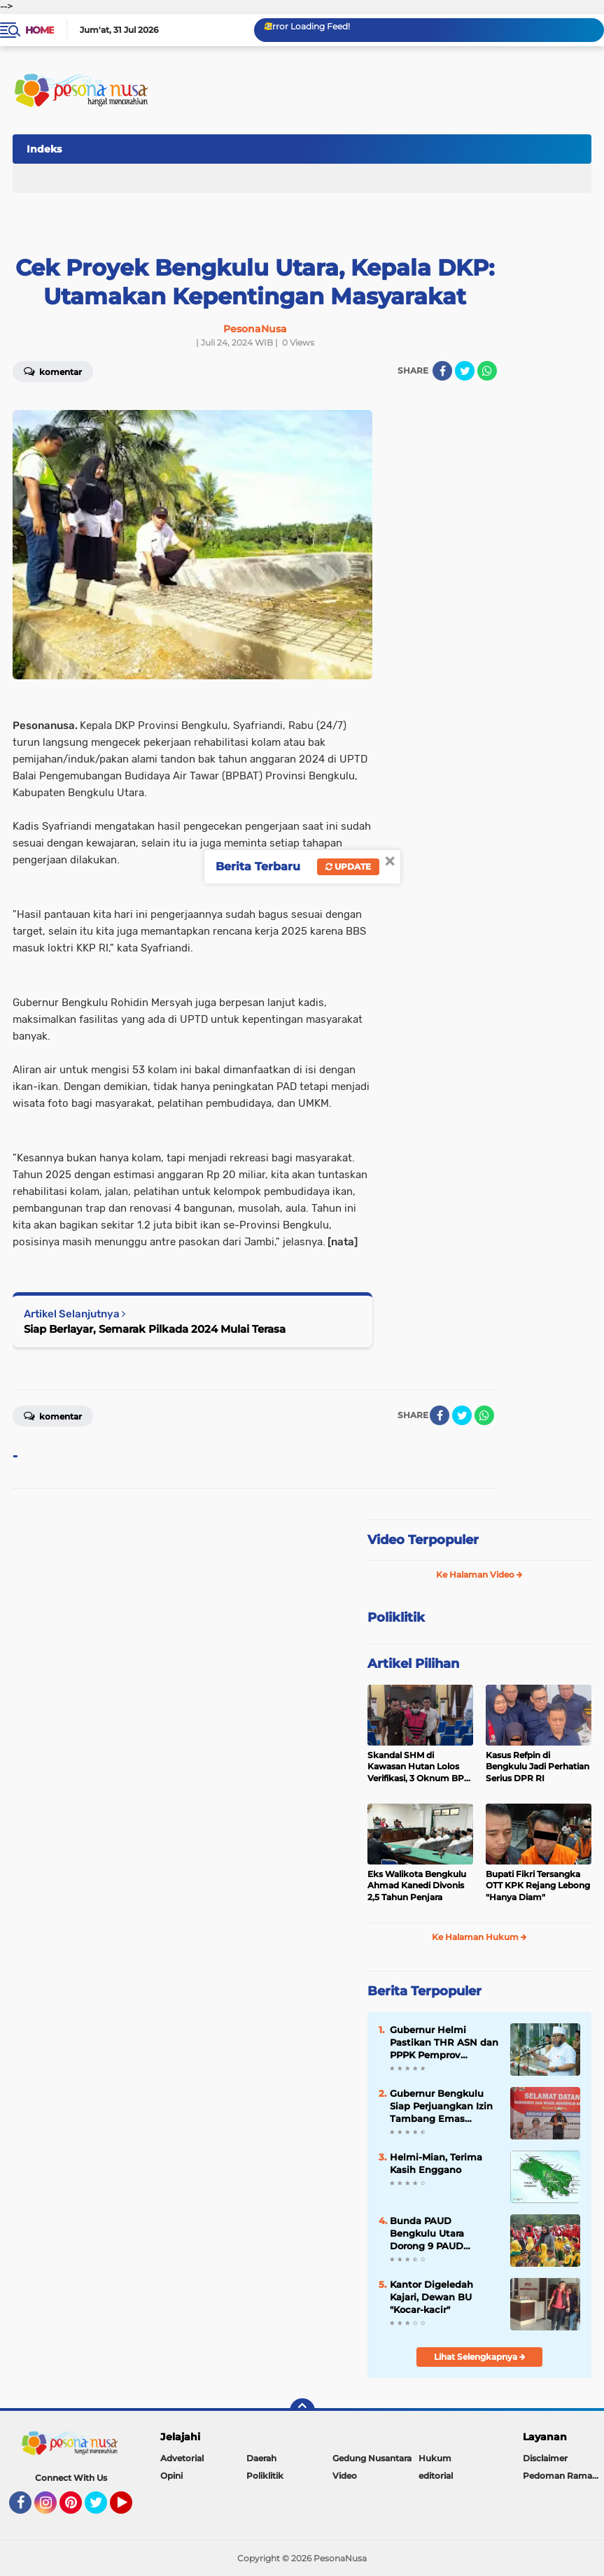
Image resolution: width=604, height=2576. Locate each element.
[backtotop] (302, 2410)
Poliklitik (264, 2475)
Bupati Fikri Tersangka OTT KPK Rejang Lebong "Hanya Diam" (538, 1886)
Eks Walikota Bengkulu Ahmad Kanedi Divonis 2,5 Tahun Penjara (416, 1886)
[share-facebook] (442, 371)
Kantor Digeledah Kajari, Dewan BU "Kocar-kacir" (431, 2297)
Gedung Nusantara (372, 2458)
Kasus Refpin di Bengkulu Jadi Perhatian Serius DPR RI (537, 1767)
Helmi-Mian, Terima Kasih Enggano (436, 2163)
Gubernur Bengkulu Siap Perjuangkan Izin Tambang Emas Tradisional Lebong (441, 2106)
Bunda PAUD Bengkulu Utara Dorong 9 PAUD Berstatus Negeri (430, 2234)
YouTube (131, 2508)
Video (344, 2475)
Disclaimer (545, 2458)
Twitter (102, 2508)
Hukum (435, 2458)
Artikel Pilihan (413, 1663)
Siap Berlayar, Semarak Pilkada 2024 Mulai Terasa (155, 1329)
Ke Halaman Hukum (479, 1937)
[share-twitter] (465, 371)
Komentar (53, 1415)
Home (39, 30)
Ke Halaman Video (479, 1574)
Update (348, 866)
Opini (171, 2475)
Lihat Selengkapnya (480, 2356)
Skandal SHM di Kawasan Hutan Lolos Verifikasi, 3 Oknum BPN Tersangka (419, 1767)
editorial (436, 2475)
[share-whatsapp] (487, 371)
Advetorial (182, 2458)
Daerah (261, 2458)
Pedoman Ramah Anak (563, 2475)
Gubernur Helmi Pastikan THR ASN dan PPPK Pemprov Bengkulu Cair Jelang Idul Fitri (444, 2043)
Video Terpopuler (423, 1540)
